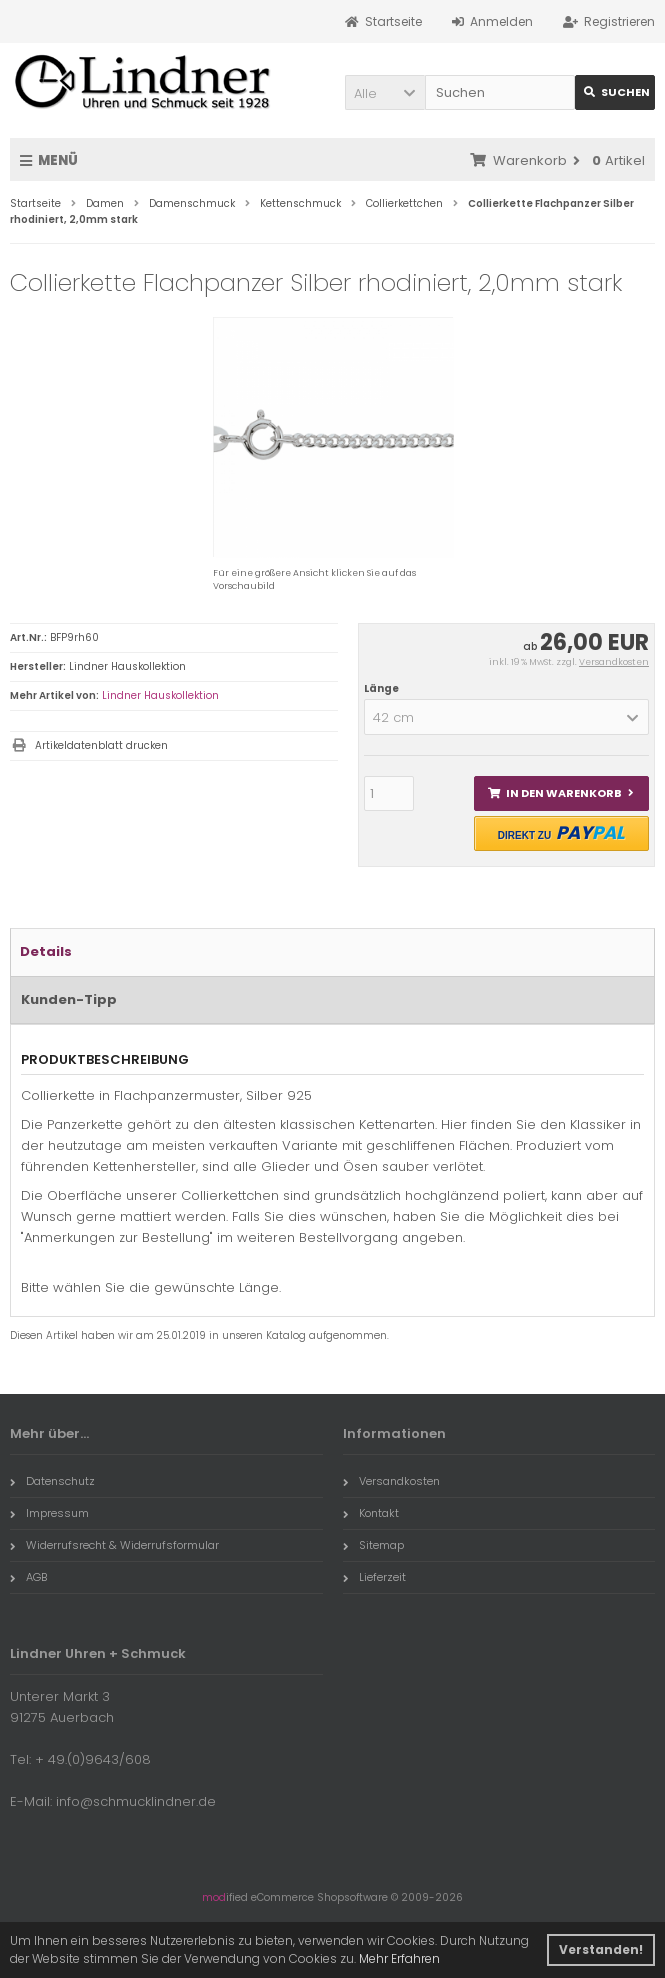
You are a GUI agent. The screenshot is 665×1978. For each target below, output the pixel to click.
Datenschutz (52, 1481)
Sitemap (373, 1545)
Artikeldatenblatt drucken (101, 745)
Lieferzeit (374, 1577)
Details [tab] (46, 951)
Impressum (49, 1513)
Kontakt (371, 1513)
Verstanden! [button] (601, 1949)
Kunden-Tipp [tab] (69, 999)
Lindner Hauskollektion (160, 695)
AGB (28, 1577)
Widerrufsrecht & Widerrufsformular (114, 1545)
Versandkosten (614, 662)
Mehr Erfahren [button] (399, 1958)
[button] (385, 92)
